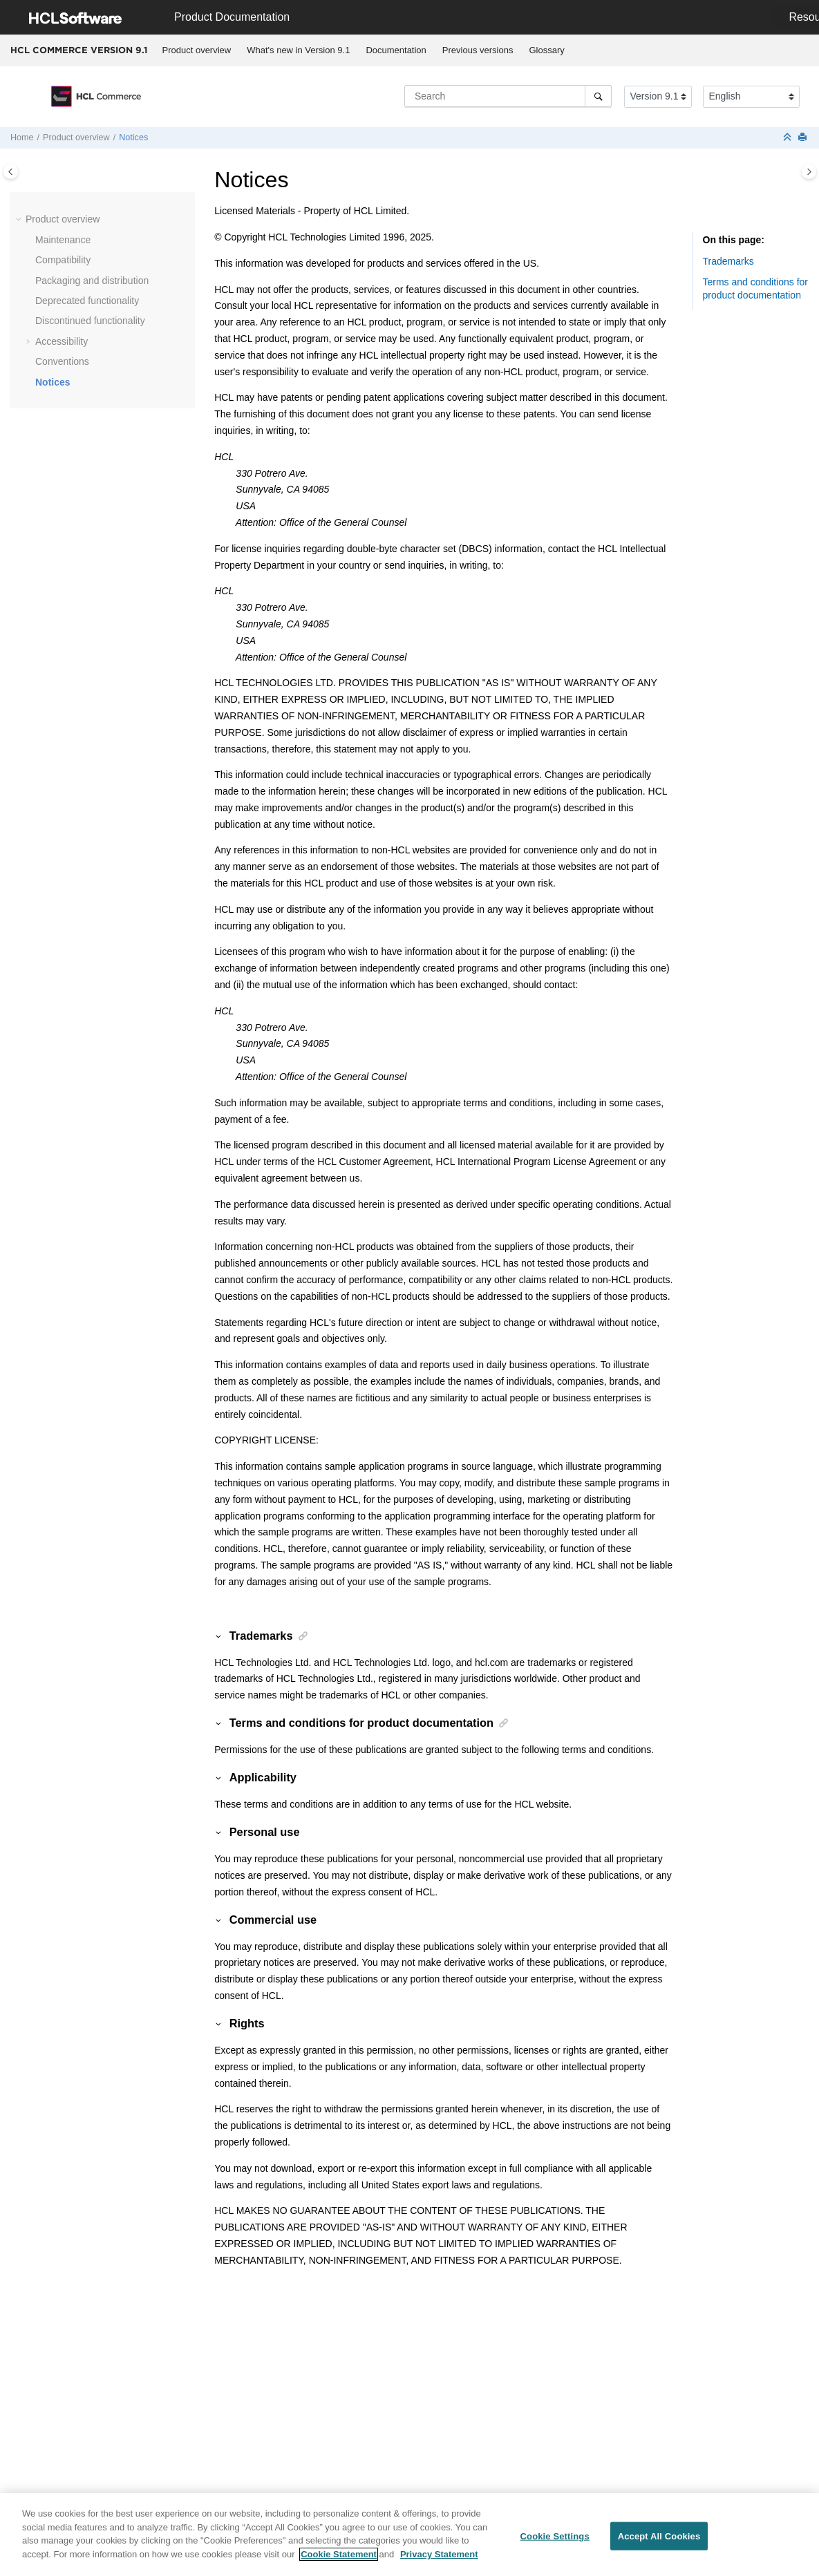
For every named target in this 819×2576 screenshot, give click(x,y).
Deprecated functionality (87, 300)
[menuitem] (196, 50)
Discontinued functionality (90, 320)
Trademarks (728, 261)
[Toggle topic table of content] (809, 171)
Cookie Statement (339, 2562)
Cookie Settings (555, 2544)
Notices (133, 137)
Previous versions (478, 50)
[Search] (598, 96)
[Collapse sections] (788, 138)
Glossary (546, 50)
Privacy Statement (439, 2562)
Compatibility (63, 259)
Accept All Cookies (659, 2544)
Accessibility (61, 341)
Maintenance (63, 239)
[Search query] (508, 96)
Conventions (62, 361)
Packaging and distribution (92, 280)
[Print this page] (804, 138)
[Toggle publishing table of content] (10, 171)
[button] (20, 220)
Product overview (197, 50)
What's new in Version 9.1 (298, 50)
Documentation (396, 50)
